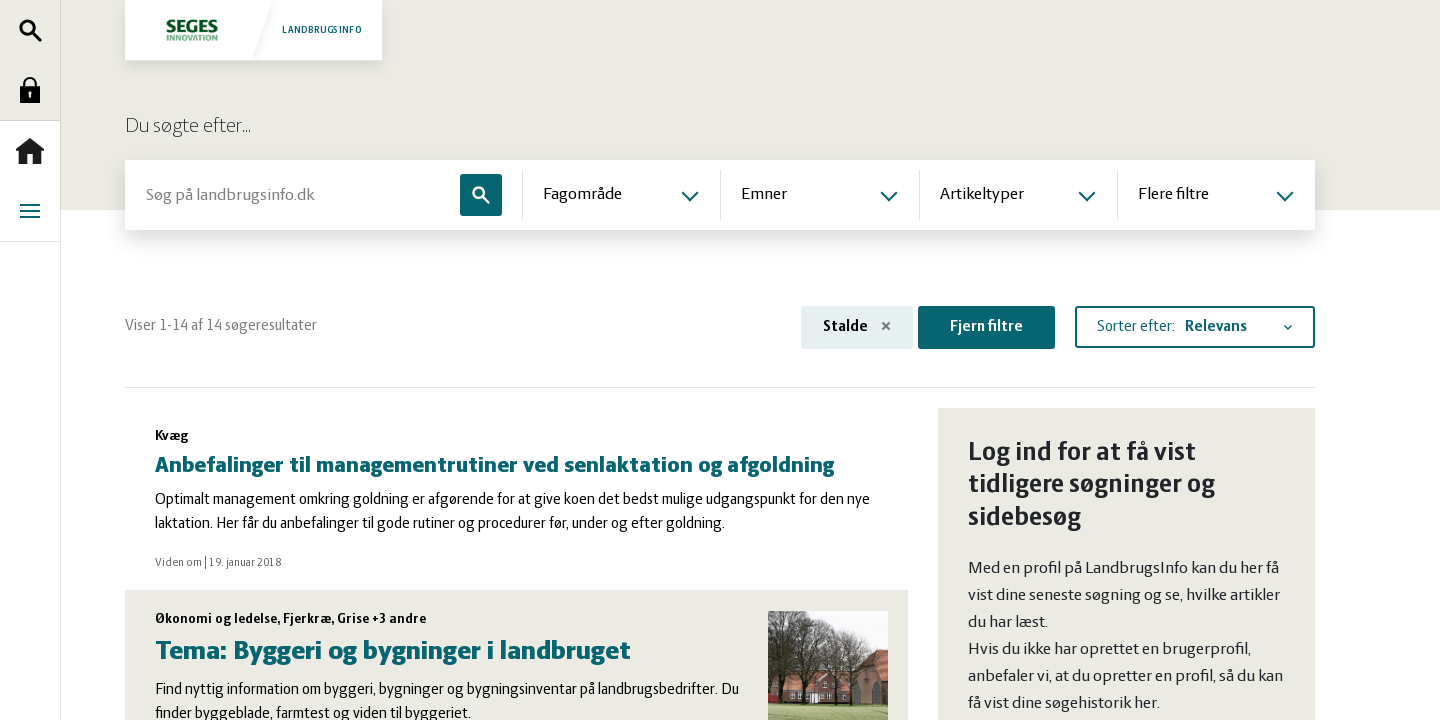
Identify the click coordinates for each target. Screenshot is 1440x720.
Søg (35, 30)
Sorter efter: (1136, 327)
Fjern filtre (986, 327)
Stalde (857, 327)
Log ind (35, 90)
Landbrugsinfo (253, 29)
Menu (35, 211)
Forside (35, 151)
